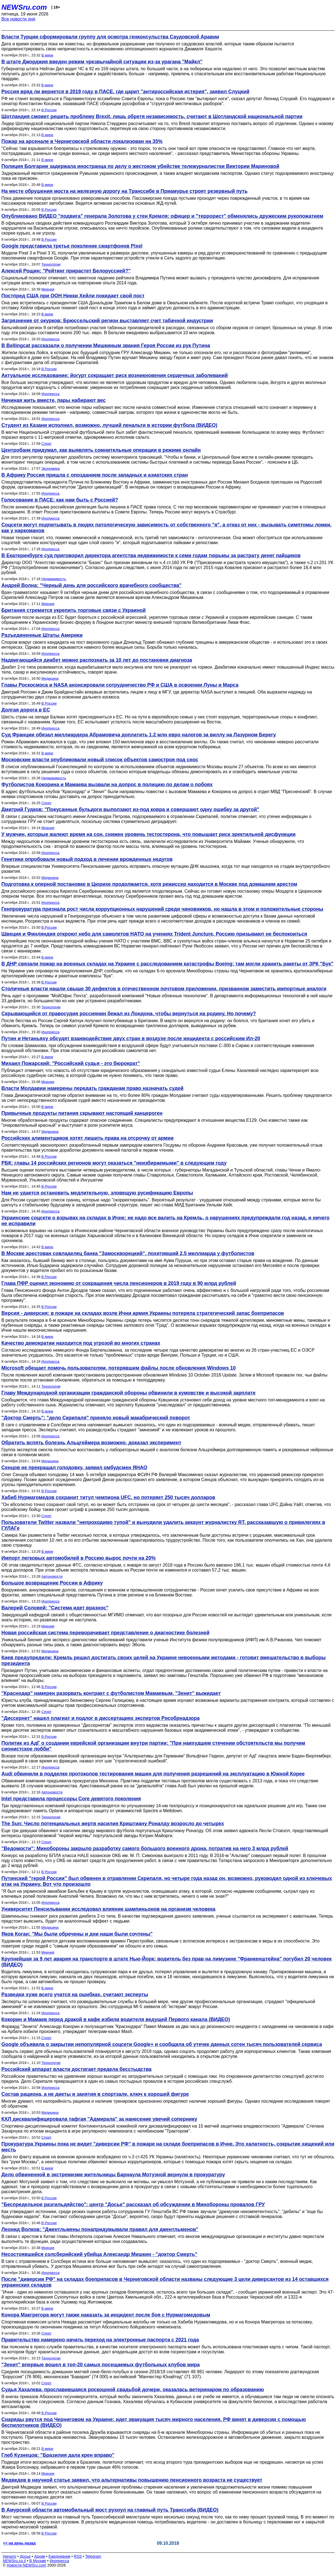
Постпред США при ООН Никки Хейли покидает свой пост (73, 295)
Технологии (51, 264)
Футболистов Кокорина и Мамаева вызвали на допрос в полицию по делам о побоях (107, 784)
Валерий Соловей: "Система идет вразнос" (55, 1608)
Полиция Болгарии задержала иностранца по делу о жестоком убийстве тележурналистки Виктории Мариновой (140, 166)
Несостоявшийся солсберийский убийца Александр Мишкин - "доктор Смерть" (99, 2254)
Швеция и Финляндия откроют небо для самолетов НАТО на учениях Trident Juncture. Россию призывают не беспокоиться (154, 934)
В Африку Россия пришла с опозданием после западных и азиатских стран (94, 475)
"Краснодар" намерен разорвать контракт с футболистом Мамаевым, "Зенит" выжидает (111, 1693)
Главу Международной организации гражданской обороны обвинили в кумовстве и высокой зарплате (128, 1393)
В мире (47, 55)
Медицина (50, 678)
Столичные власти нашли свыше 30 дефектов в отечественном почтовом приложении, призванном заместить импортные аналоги (163, 988)
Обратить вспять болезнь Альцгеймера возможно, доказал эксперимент (91, 1442)
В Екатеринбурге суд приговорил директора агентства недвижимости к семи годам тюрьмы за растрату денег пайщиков (151, 555)
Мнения (47, 289)
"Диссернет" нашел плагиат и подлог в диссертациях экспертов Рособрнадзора (100, 1718)
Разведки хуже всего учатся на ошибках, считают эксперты (74, 1994)
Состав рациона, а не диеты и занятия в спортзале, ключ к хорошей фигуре (95, 2094)
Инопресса (50, 339)
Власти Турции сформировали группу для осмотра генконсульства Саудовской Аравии (110, 37)
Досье (25, 2556)
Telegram (93, 2556)
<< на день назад (19, 2543)
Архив (39, 2556)
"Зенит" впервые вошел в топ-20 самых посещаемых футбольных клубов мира (100, 2364)
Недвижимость (53, 579)
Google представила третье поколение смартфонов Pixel (71, 246)
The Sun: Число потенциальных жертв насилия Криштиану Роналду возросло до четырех (112, 1823)
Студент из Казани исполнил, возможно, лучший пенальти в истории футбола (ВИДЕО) (109, 425)
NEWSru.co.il (14, 2561)
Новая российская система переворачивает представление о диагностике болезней (105, 1632)
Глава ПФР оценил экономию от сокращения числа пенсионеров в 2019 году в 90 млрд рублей (118, 1283)
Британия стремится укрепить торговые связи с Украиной (73, 610)
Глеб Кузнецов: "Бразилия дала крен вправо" (57, 2455)
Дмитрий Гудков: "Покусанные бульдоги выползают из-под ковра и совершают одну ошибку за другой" (130, 809)
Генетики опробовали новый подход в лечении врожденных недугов (87, 859)
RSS (78, 2556)
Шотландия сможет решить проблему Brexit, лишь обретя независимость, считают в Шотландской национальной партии (152, 116)
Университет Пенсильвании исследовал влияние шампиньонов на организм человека (108, 1909)
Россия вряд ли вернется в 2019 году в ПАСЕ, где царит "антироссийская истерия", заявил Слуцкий (125, 91)
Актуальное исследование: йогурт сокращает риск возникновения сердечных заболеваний (114, 375)
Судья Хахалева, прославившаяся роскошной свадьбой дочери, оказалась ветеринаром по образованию (132, 2389)
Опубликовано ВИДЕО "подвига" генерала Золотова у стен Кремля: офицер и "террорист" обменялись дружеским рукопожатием (162, 216)
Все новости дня (18, 19)
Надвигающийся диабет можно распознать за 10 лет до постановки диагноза (96, 660)
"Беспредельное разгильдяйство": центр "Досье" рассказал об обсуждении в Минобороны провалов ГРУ (133, 2204)
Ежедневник (59, 2556)
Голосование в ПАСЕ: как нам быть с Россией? (59, 500)
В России (49, 110)
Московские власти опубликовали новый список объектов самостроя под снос (99, 759)
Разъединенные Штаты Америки (42, 635)
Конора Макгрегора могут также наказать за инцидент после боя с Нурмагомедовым (105, 2315)
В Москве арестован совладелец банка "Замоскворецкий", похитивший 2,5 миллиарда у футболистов (127, 1253)
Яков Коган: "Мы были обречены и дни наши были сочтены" (77, 1934)
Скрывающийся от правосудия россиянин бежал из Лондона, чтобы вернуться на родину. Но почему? (128, 1013)
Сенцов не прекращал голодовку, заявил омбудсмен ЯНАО (74, 1467)
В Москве (37, 2561)
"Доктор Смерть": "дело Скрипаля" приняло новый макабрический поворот (95, 1418)
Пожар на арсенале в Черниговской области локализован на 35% (81, 141)
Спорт (46, 444)
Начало (9, 2556)
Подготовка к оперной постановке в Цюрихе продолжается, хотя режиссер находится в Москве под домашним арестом (149, 884)
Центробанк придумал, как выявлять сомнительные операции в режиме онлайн (101, 450)
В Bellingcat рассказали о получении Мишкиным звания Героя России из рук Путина (105, 345)
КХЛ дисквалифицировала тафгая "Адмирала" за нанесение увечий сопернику (99, 2119)
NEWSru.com (24, 7)
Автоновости (51, 1576)
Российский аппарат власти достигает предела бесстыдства (76, 2069)
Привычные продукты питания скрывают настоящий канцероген (81, 1113)
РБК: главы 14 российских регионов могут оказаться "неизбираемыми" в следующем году (114, 1163)
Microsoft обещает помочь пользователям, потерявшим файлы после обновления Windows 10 (118, 1368)
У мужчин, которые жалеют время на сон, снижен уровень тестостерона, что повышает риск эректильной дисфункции (148, 834)
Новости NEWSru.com (26, 2565)
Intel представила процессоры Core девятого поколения (71, 1798)
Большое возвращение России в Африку (52, 1583)
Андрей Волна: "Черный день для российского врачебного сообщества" (91, 585)
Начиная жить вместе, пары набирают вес (53, 400)
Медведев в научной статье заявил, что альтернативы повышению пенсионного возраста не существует (131, 2480)
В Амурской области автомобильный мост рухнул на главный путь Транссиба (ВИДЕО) (110, 2510)
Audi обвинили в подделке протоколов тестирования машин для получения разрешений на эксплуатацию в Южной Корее (153, 1774)
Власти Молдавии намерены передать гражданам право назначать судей (92, 1088)
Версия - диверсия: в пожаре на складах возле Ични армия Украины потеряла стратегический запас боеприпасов (142, 1313)
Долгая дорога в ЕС (25, 710)
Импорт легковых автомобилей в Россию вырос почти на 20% (78, 1558)
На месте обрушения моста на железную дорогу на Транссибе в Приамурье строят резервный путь (124, 191)
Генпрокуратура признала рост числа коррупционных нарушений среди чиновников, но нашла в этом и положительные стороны (162, 909)
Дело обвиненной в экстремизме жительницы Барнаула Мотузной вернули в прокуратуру (113, 2174)
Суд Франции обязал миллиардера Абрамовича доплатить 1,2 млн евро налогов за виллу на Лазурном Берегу (138, 735)
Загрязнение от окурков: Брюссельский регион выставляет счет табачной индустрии (107, 320)
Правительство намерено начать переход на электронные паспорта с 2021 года (100, 2340)
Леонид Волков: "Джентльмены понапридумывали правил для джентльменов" (99, 2229)
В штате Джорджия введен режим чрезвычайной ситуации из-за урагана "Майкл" (102, 61)
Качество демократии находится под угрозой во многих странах (80, 1343)
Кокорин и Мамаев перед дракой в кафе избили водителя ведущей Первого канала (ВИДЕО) (115, 2019)
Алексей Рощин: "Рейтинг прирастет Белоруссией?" (66, 271)
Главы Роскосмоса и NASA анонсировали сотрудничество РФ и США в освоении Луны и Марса (119, 685)
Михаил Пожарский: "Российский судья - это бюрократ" (70, 1063)
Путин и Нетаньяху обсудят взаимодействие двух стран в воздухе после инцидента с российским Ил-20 (130, 1038)
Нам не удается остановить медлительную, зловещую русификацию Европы (97, 1193)
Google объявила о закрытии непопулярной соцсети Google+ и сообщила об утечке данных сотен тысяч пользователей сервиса (161, 2044)
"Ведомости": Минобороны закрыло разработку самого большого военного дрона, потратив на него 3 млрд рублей (144, 1848)
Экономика (50, 468)
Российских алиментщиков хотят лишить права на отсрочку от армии (87, 1138)
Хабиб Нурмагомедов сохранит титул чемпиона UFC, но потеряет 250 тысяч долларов (108, 1497)
